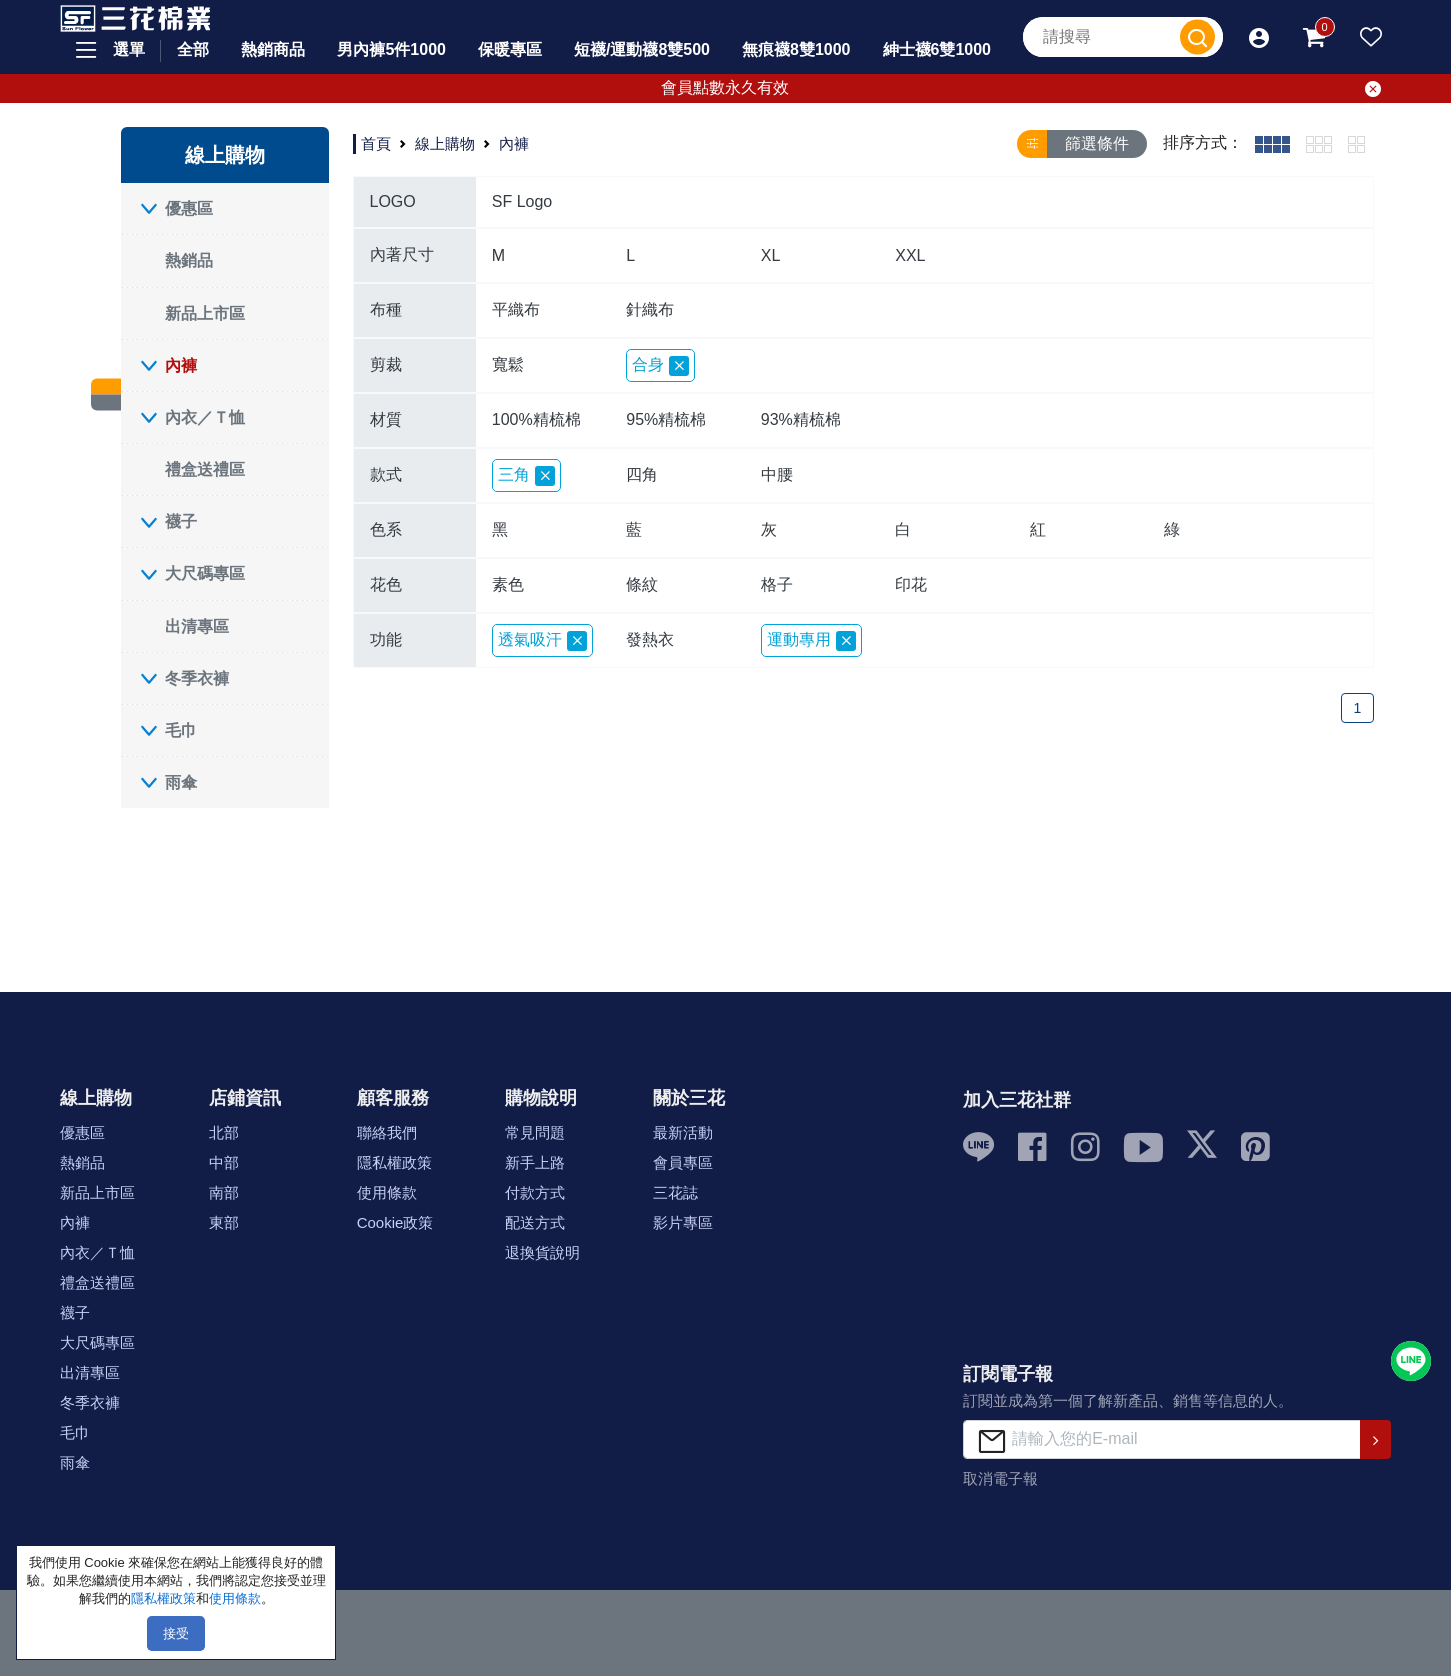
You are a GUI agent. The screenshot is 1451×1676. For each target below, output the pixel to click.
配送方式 (535, 1222)
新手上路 (535, 1162)
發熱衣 (650, 639)
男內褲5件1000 (391, 49)
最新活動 (683, 1132)
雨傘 (181, 782)
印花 (911, 584)
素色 (508, 584)
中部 (224, 1162)
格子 (777, 584)
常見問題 (535, 1132)
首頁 (376, 143)
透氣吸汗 (542, 641)
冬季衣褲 (197, 678)
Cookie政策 (395, 1222)
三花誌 (675, 1192)
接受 (176, 1633)
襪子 (181, 521)
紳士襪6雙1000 (937, 49)
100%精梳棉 (536, 419)
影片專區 (683, 1222)
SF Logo (522, 201)
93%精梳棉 (801, 419)
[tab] (1272, 144)
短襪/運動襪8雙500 (642, 49)
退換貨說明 (542, 1252)
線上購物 (445, 143)
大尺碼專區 (205, 573)
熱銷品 (189, 260)
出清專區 (197, 626)
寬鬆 (508, 364)
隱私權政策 (394, 1162)
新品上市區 (205, 313)
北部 (224, 1132)
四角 (642, 474)
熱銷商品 (273, 49)
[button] (1259, 37)
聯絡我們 (387, 1132)
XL (771, 255)
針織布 (650, 309)
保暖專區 (510, 49)
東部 (224, 1222)
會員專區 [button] (683, 1162)
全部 (193, 49)
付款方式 (535, 1192)
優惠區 (189, 208)
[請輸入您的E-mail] (1161, 1439)
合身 (660, 366)
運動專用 (811, 641)
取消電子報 (1000, 1478)
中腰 (777, 474)
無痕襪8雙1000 (796, 49)
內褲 (181, 365)
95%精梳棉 (666, 419)
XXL (910, 255)
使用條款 (387, 1192)
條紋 (642, 584)
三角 (526, 476)
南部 (224, 1192)
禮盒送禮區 (205, 469)
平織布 (516, 309)
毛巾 (181, 730)
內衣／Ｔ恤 (205, 417)
